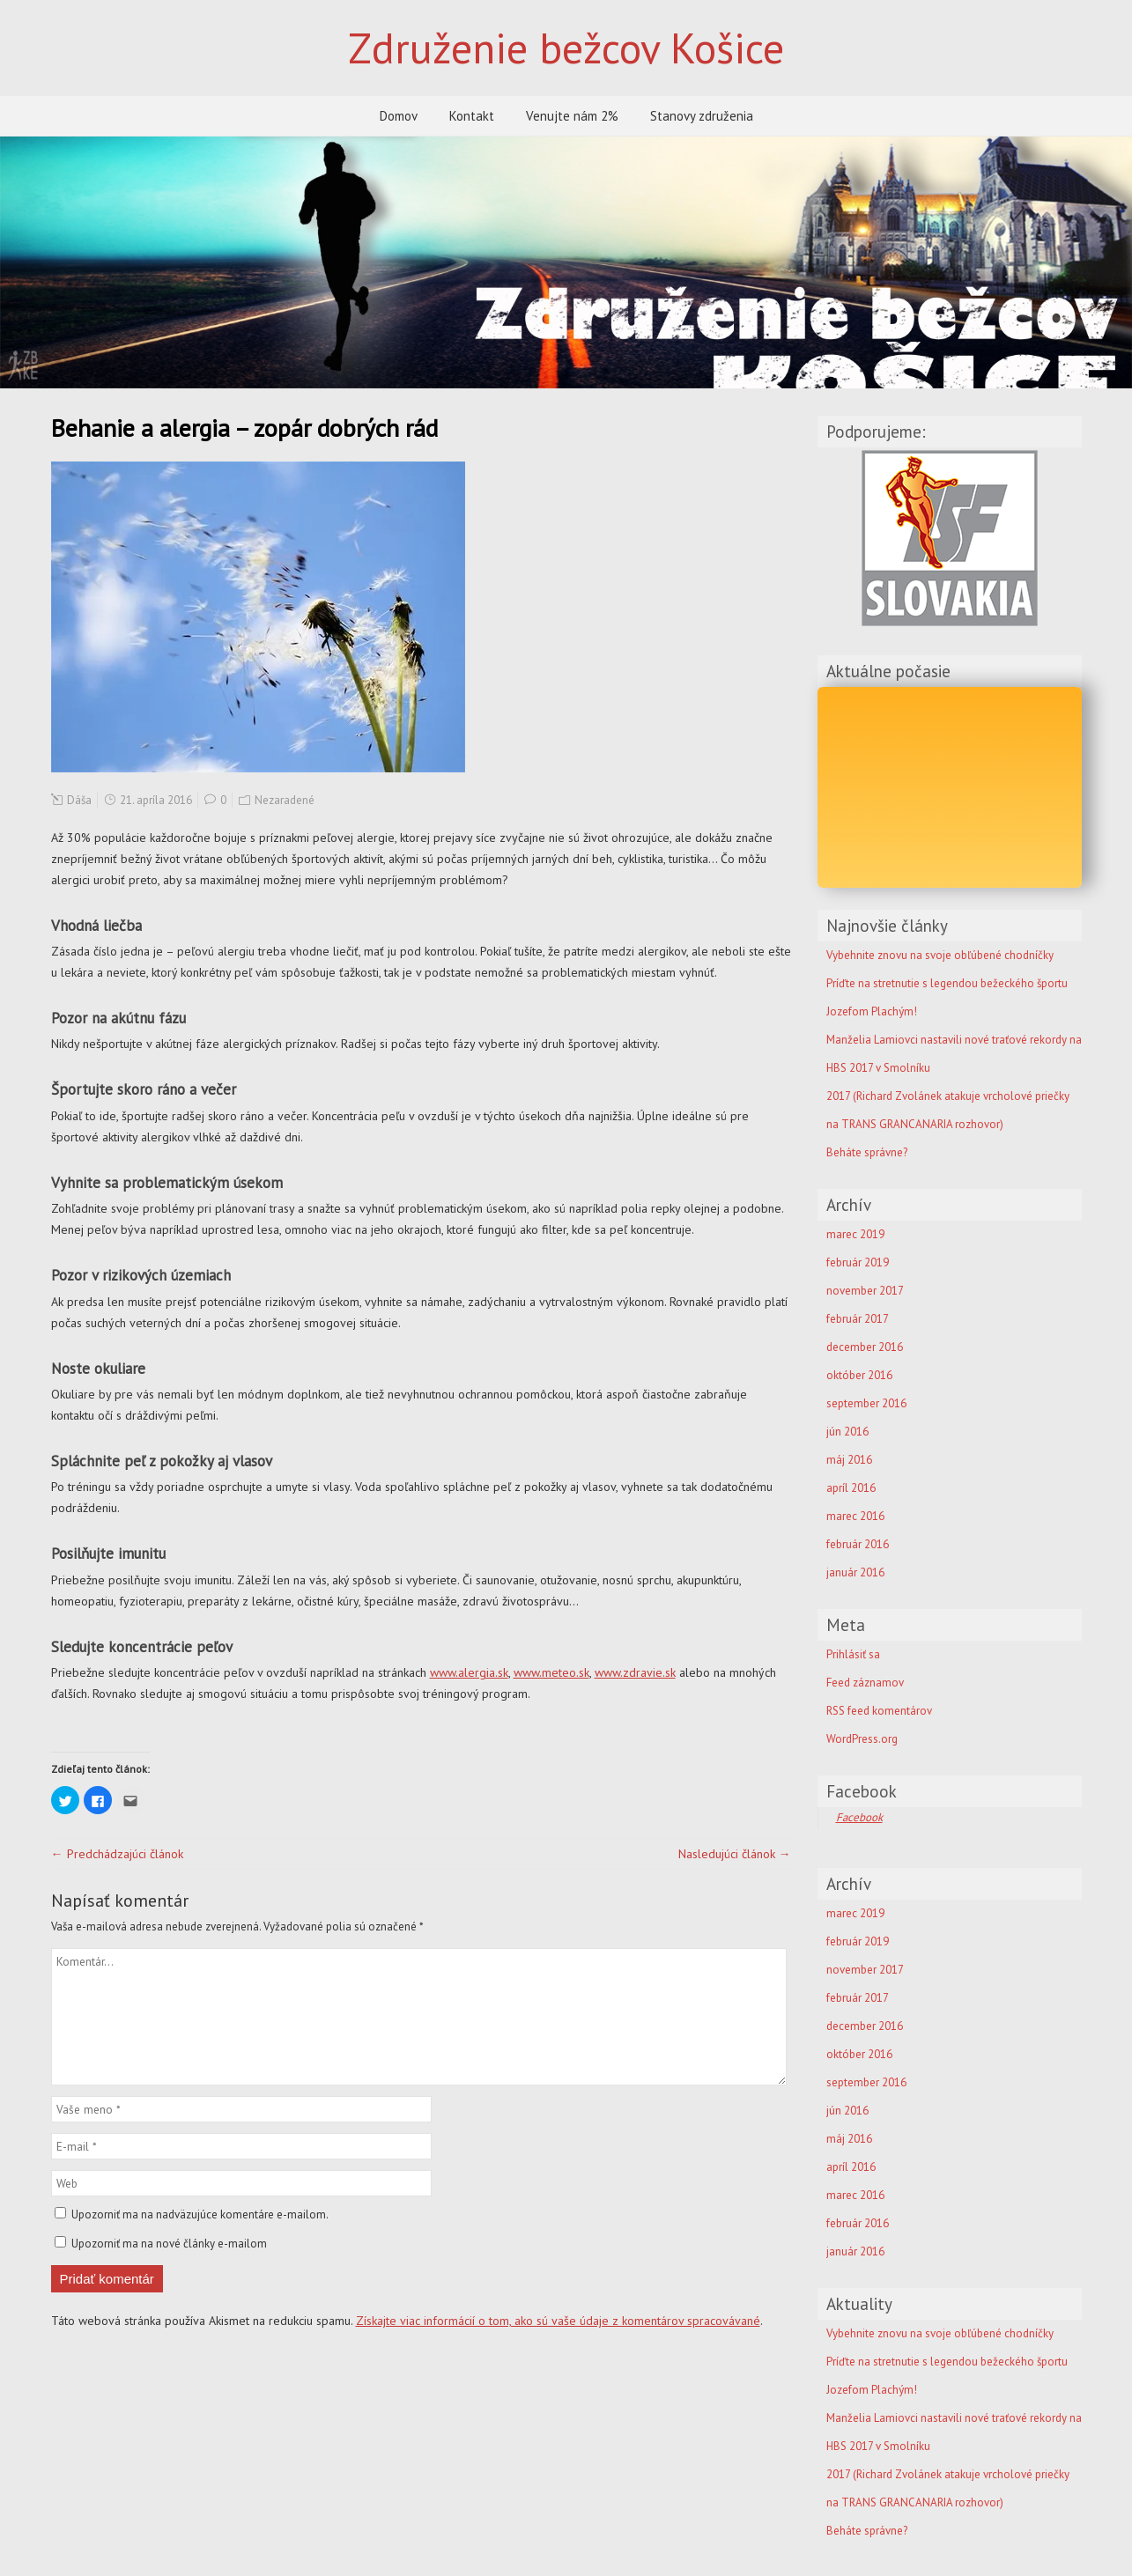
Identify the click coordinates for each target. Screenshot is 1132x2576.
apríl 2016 (851, 1487)
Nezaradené (284, 800)
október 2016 (859, 1375)
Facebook (861, 1791)
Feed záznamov (865, 1682)
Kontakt (471, 115)
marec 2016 (855, 1516)
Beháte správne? (866, 1152)
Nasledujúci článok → (734, 1854)
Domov (399, 115)
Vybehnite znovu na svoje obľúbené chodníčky (940, 2333)
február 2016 (857, 1544)
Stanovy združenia (701, 115)
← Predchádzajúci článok (117, 1854)
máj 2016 (849, 1459)
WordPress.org (862, 1738)
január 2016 (855, 1572)
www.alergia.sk (469, 1672)
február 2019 (857, 1262)
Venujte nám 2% (572, 115)
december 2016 (864, 1347)
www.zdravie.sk (635, 1672)
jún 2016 (847, 1431)
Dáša (79, 800)
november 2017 (865, 1290)
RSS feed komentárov (879, 1710)
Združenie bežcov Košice (566, 47)
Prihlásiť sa (853, 1654)
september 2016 (866, 1403)
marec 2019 (855, 1234)
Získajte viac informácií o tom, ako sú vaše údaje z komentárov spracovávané (558, 2321)
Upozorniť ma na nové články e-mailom (169, 2243)
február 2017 (857, 1318)
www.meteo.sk (551, 1672)
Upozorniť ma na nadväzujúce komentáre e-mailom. (200, 2214)
